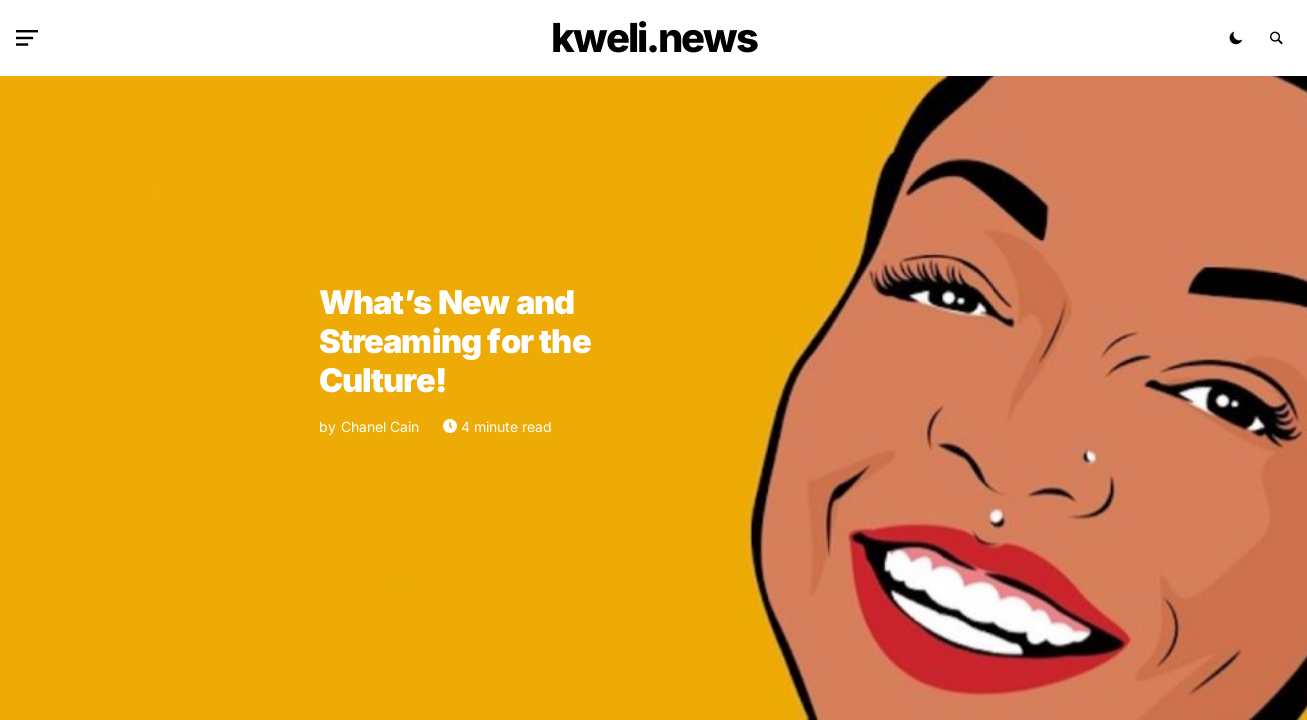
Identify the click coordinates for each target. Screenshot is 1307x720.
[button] (31, 38)
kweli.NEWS (654, 37)
